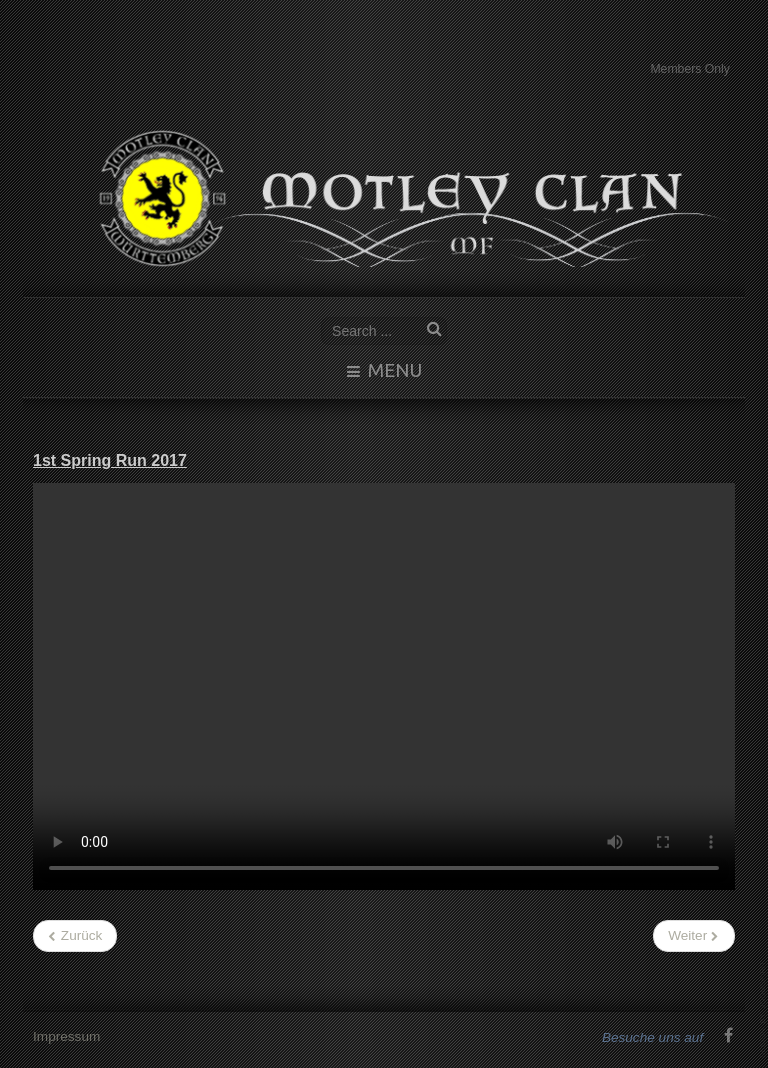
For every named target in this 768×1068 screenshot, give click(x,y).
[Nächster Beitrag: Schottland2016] (694, 936)
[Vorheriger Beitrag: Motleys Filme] (75, 936)
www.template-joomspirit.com (764, 1009)
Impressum (66, 1035)
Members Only (690, 69)
